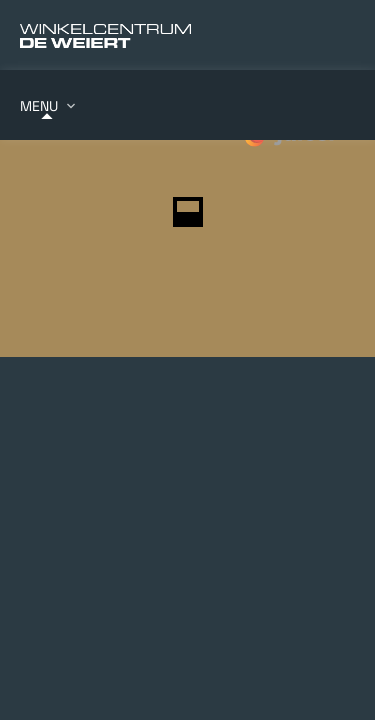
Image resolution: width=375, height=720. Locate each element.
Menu (39, 106)
